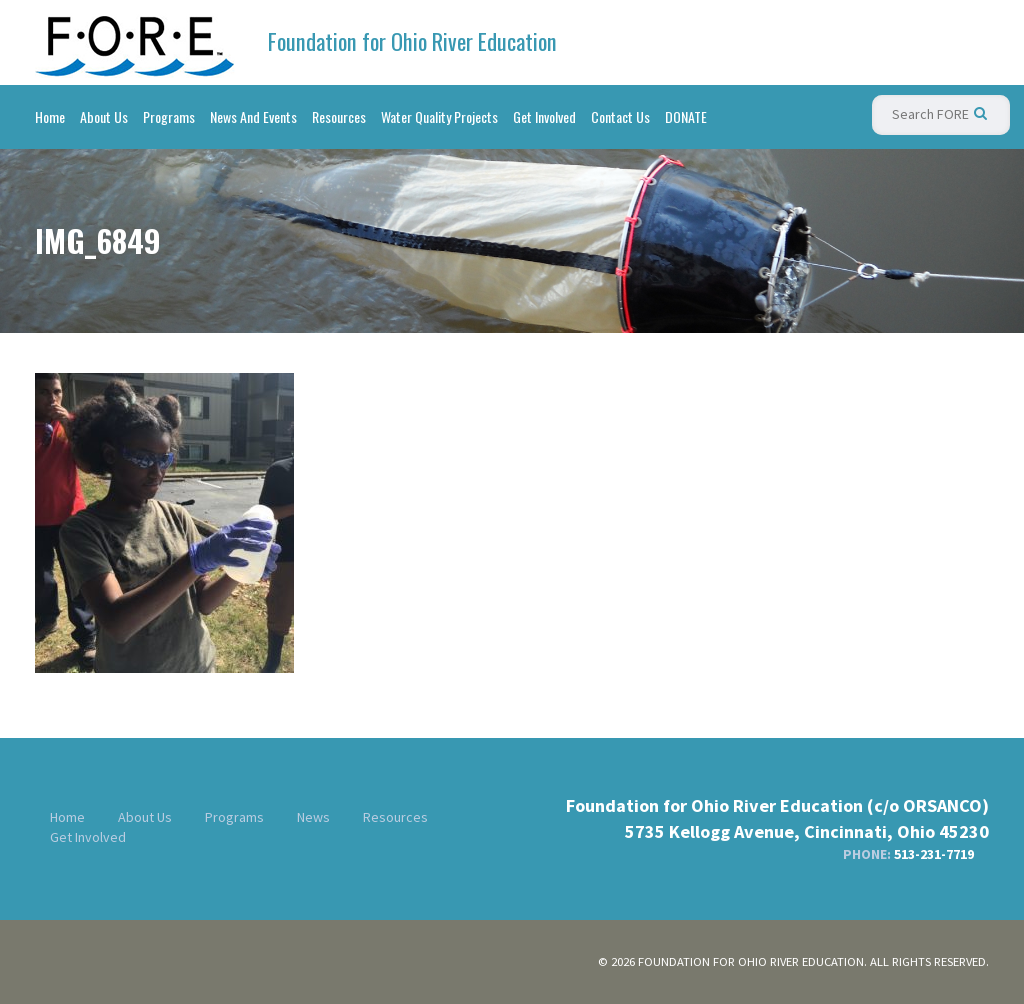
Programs (169, 116)
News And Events (253, 116)
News (313, 817)
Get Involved (544, 116)
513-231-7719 (934, 854)
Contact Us (620, 116)
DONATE (686, 116)
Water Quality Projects (439, 116)
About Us (104, 116)
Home (50, 116)
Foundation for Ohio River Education (412, 41)
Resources (339, 116)
